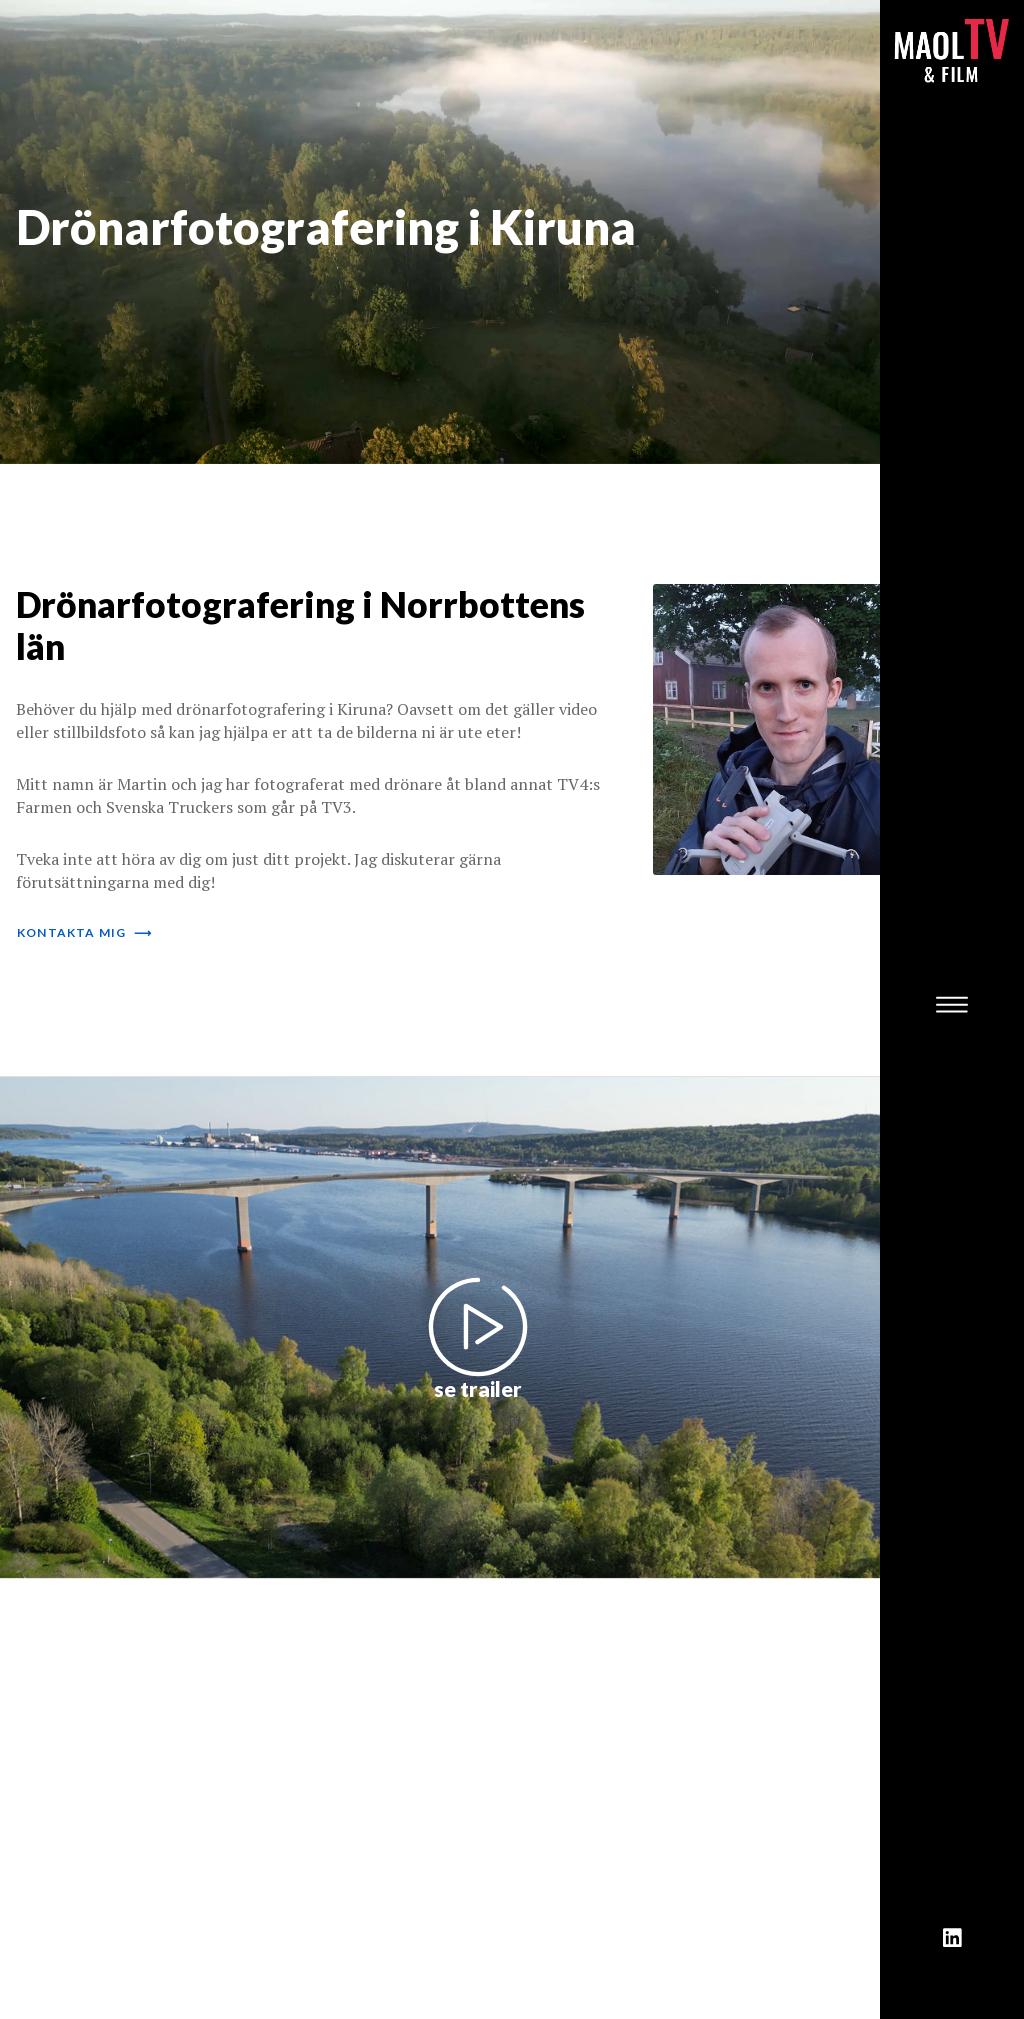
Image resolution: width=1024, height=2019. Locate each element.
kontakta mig (84, 932)
